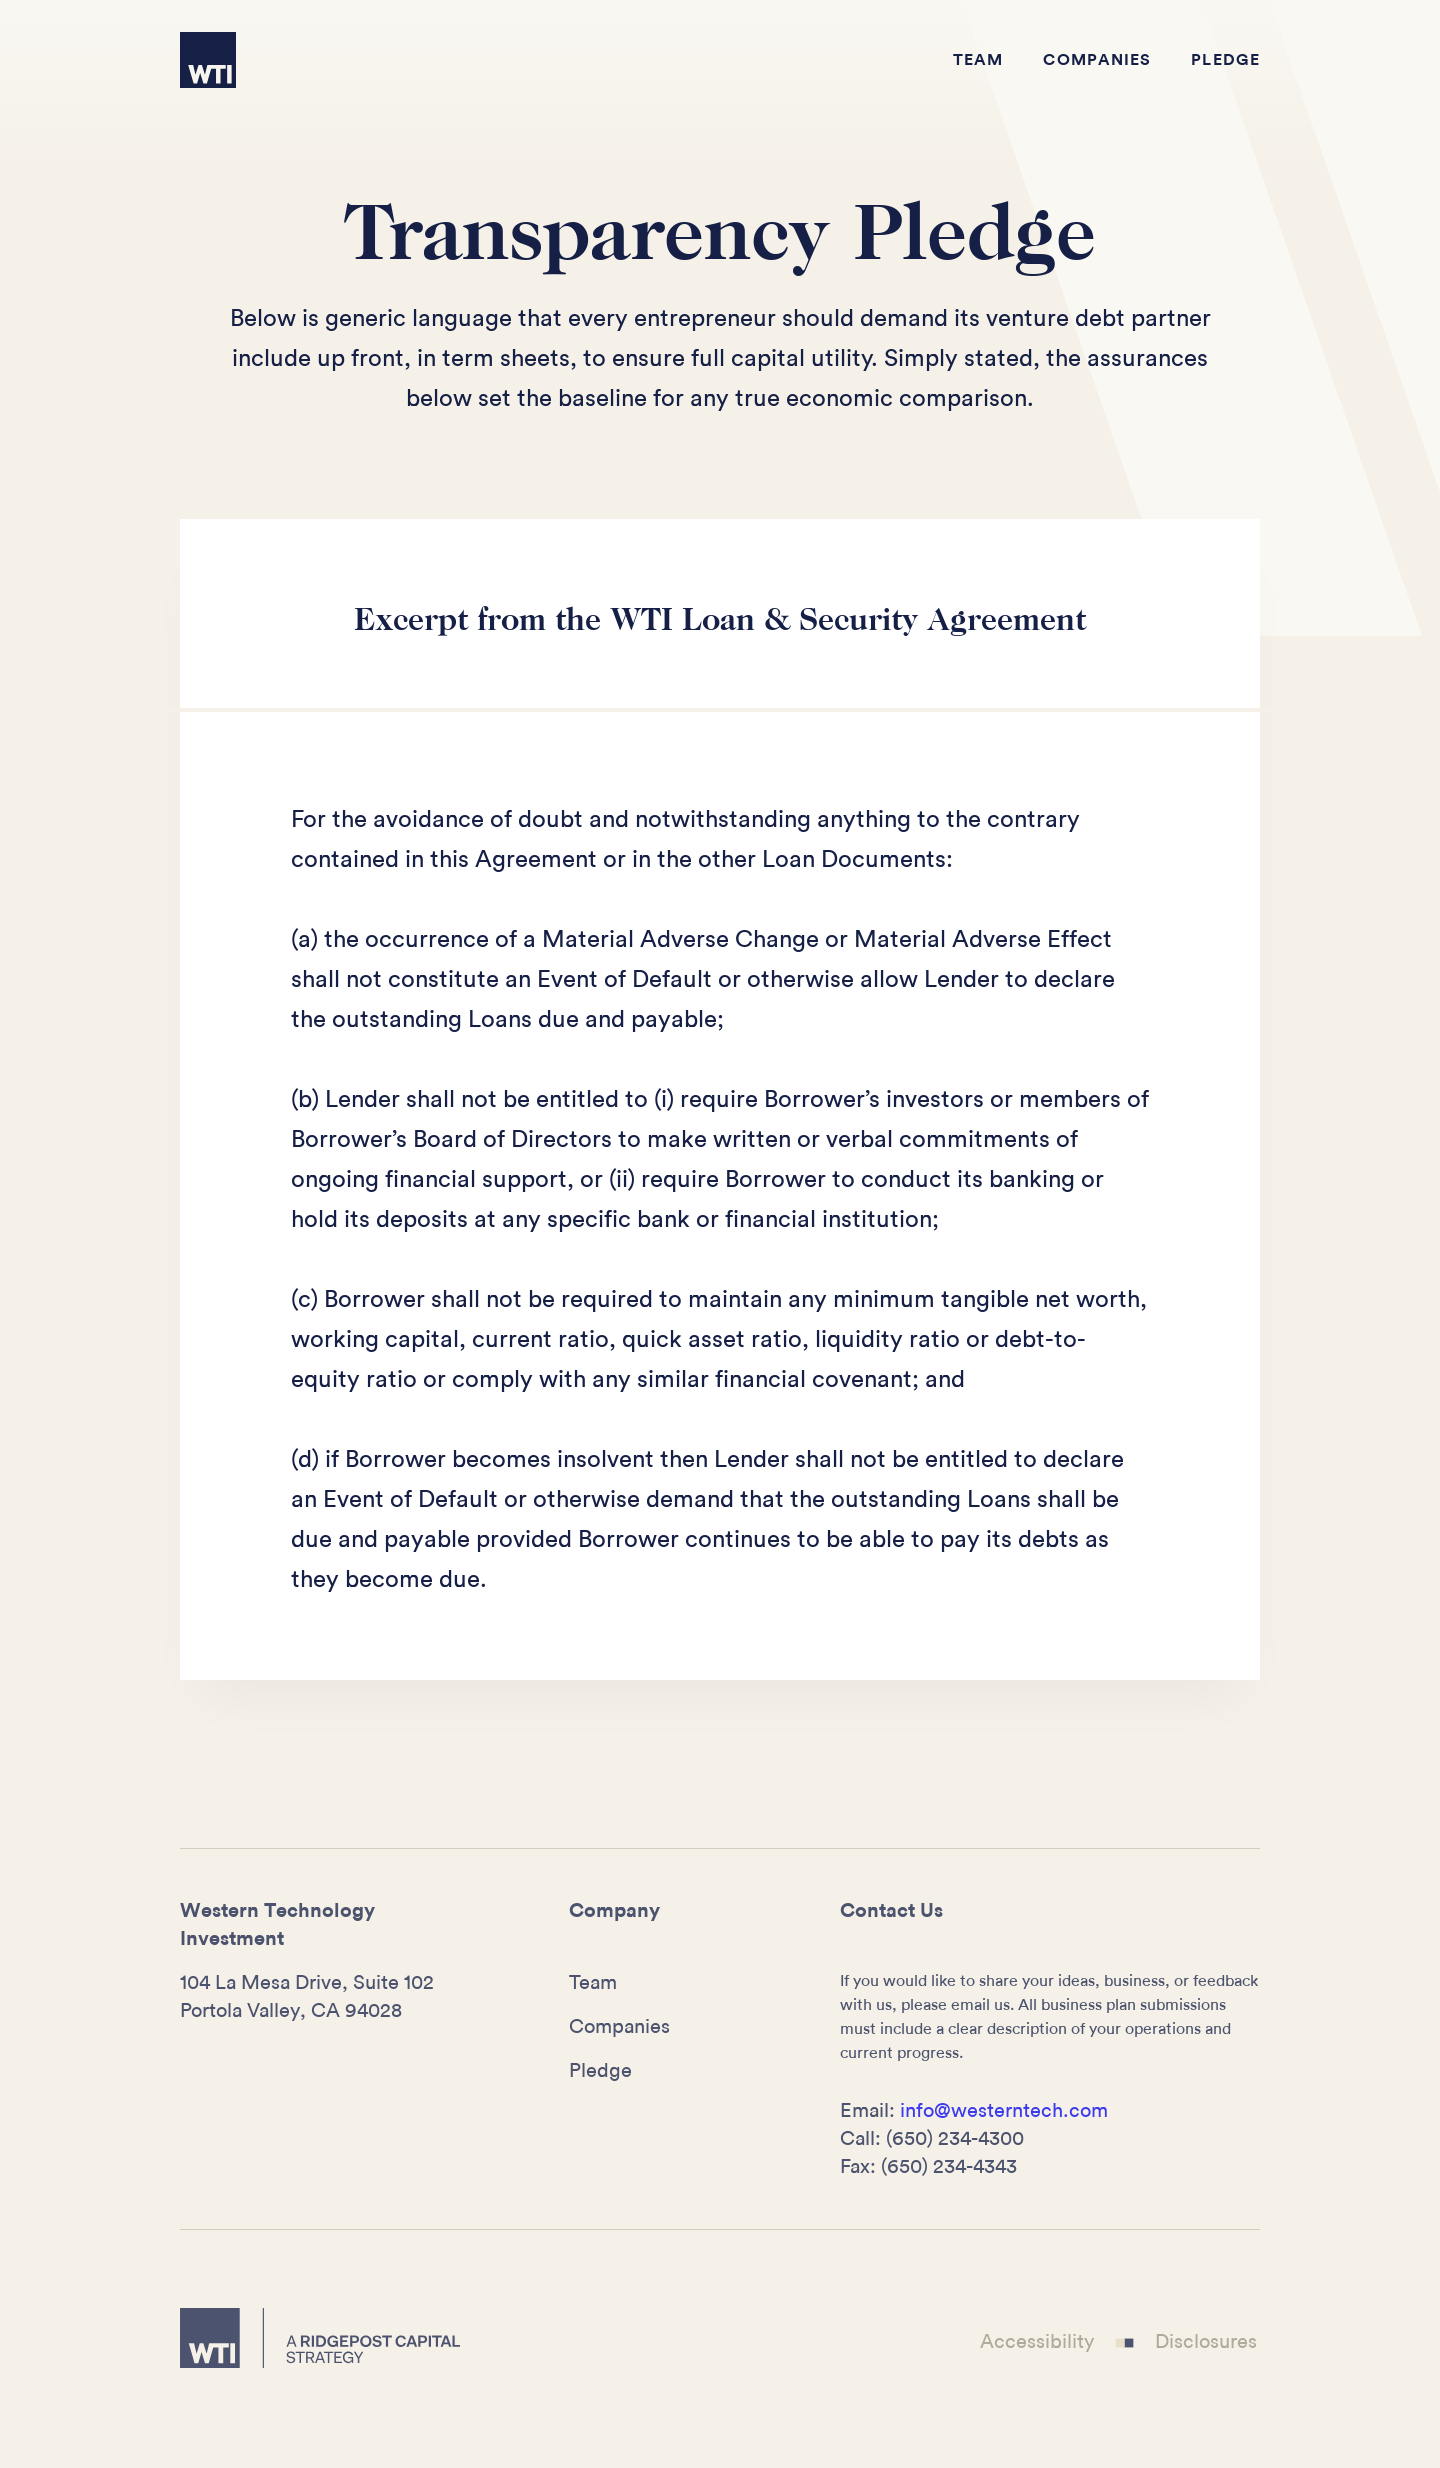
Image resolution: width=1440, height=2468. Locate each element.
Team (978, 60)
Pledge (1225, 60)
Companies (1097, 60)
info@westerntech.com (1004, 2111)
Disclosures (1206, 2341)
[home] (208, 60)
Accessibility (1037, 2341)
